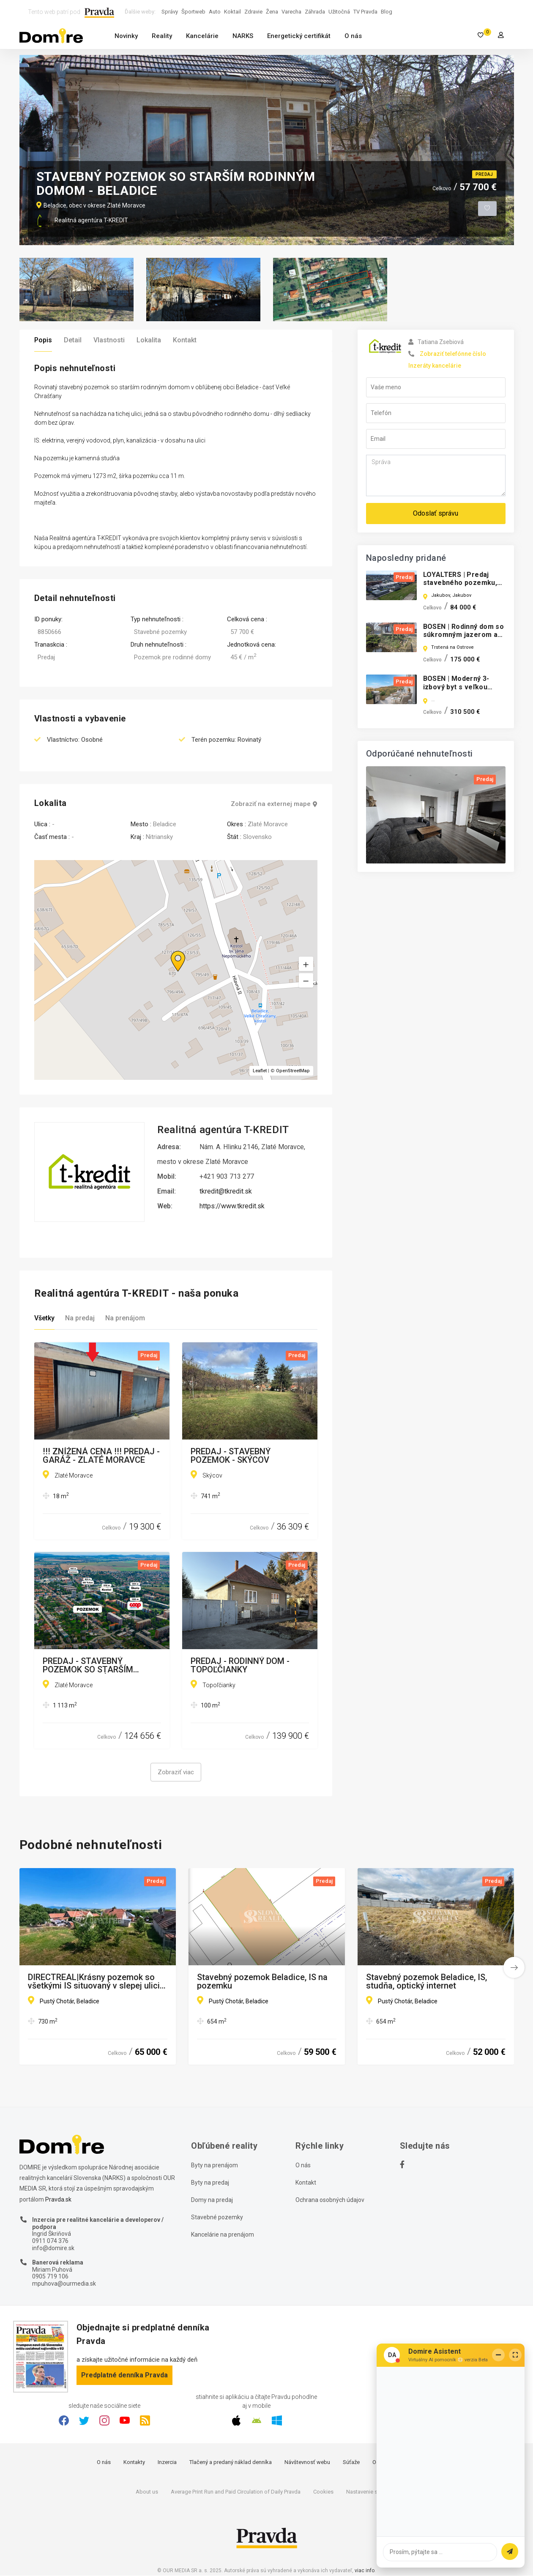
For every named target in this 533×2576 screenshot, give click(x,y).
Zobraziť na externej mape (274, 804)
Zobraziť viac (176, 1772)
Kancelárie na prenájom (222, 2235)
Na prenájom (125, 1318)
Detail (73, 340)
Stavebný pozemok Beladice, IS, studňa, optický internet (426, 1981)
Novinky (126, 36)
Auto (215, 11)
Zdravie (253, 11)
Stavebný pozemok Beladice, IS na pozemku (262, 1981)
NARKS (242, 36)
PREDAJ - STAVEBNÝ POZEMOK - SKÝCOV (231, 1456)
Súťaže (351, 2462)
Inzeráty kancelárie (434, 365)
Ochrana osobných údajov (329, 2200)
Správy (169, 11)
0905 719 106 (50, 2276)
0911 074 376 (50, 2241)
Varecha (291, 11)
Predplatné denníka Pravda (124, 2375)
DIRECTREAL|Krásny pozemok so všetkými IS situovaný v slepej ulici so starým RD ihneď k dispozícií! (94, 1981)
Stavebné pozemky (217, 2217)
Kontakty (134, 2462)
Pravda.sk (58, 2199)
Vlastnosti (109, 340)
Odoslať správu (435, 513)
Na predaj (80, 1318)
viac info (364, 2571)
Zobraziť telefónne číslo (453, 353)
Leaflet (260, 1071)
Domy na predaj (212, 2200)
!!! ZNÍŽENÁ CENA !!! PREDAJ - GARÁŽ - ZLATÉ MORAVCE (101, 1456)
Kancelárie (202, 36)
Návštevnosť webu (307, 2462)
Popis (43, 340)
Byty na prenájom (214, 2165)
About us (147, 2492)
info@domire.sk (53, 2248)
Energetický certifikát (299, 36)
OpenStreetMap (293, 1071)
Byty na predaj (210, 2183)
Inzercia (167, 2462)
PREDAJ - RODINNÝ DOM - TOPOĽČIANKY (240, 1665)
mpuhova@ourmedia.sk (64, 2284)
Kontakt (185, 340)
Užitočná (339, 11)
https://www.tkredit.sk (232, 1206)
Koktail (232, 11)
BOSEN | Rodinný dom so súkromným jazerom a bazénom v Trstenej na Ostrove (463, 639)
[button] (306, 981)
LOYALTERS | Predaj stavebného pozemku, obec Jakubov (460, 583)
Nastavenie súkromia (371, 2492)
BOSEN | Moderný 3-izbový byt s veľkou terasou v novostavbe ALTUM (460, 691)
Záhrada (315, 11)
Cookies (323, 2492)
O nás (353, 36)
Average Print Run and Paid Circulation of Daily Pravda (236, 2492)
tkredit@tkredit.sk (226, 1192)
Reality (162, 36)
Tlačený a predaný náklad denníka (230, 2462)
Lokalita (149, 340)
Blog (386, 11)
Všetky (44, 1318)
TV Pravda (365, 11)
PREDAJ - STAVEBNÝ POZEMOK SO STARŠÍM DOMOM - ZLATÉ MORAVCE (95, 1665)
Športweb (193, 11)
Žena (272, 11)
